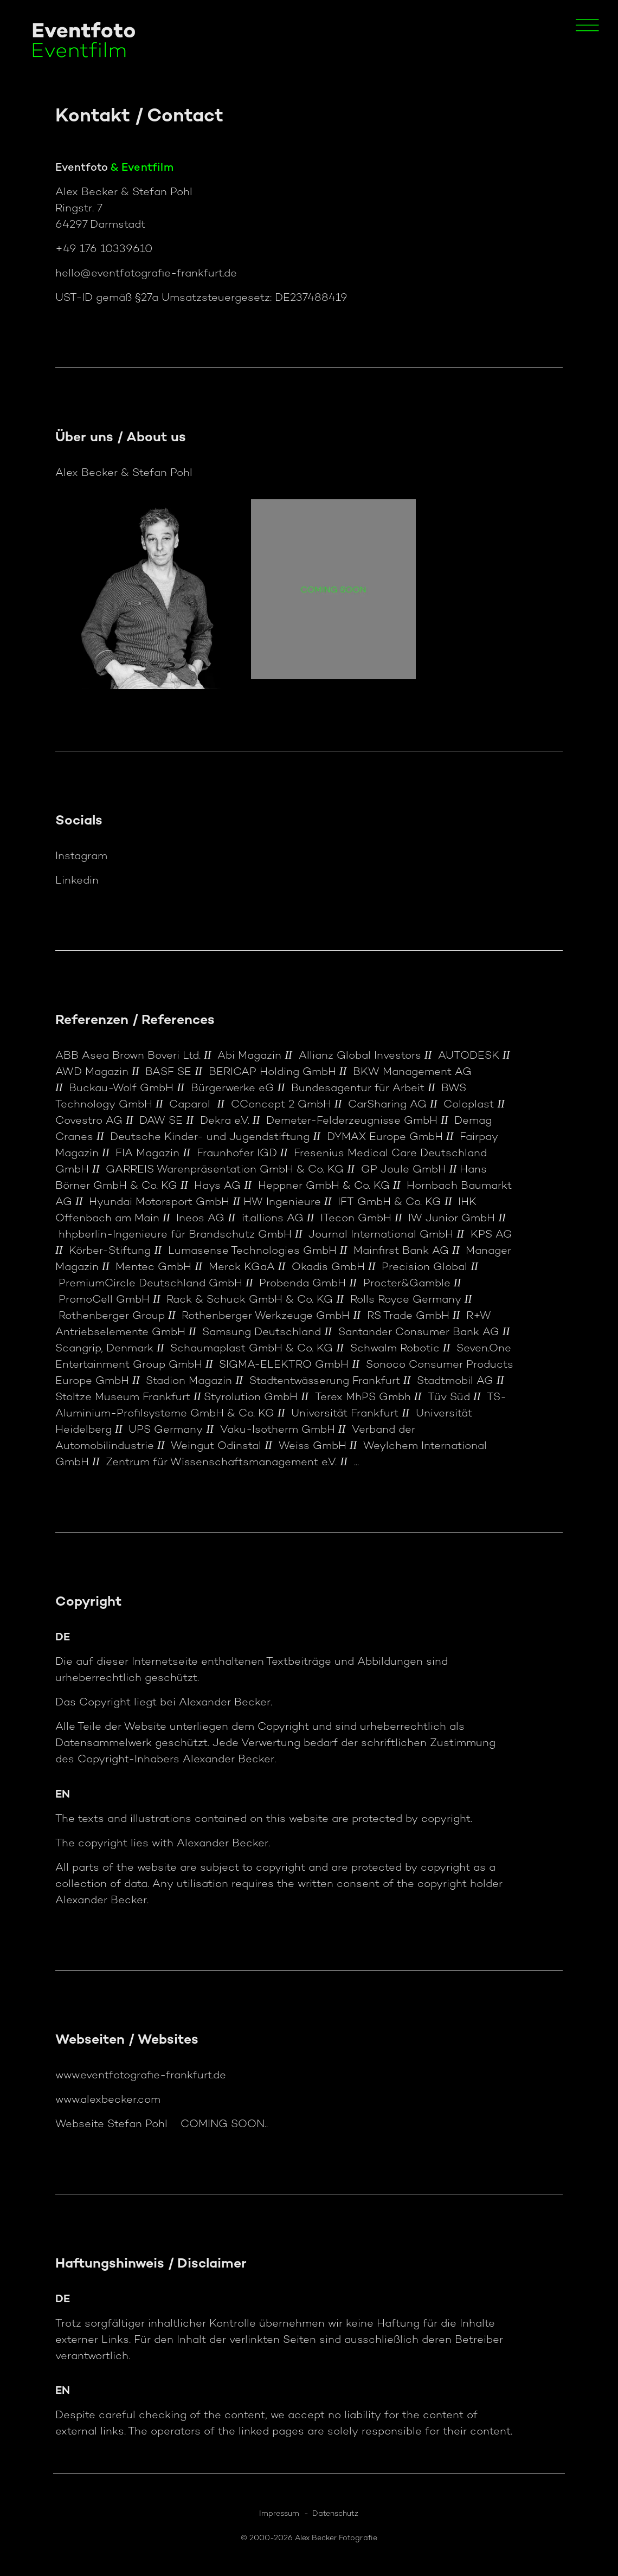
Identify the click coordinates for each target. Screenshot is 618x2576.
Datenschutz (335, 2514)
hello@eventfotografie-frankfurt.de (146, 274)
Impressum (279, 2514)
